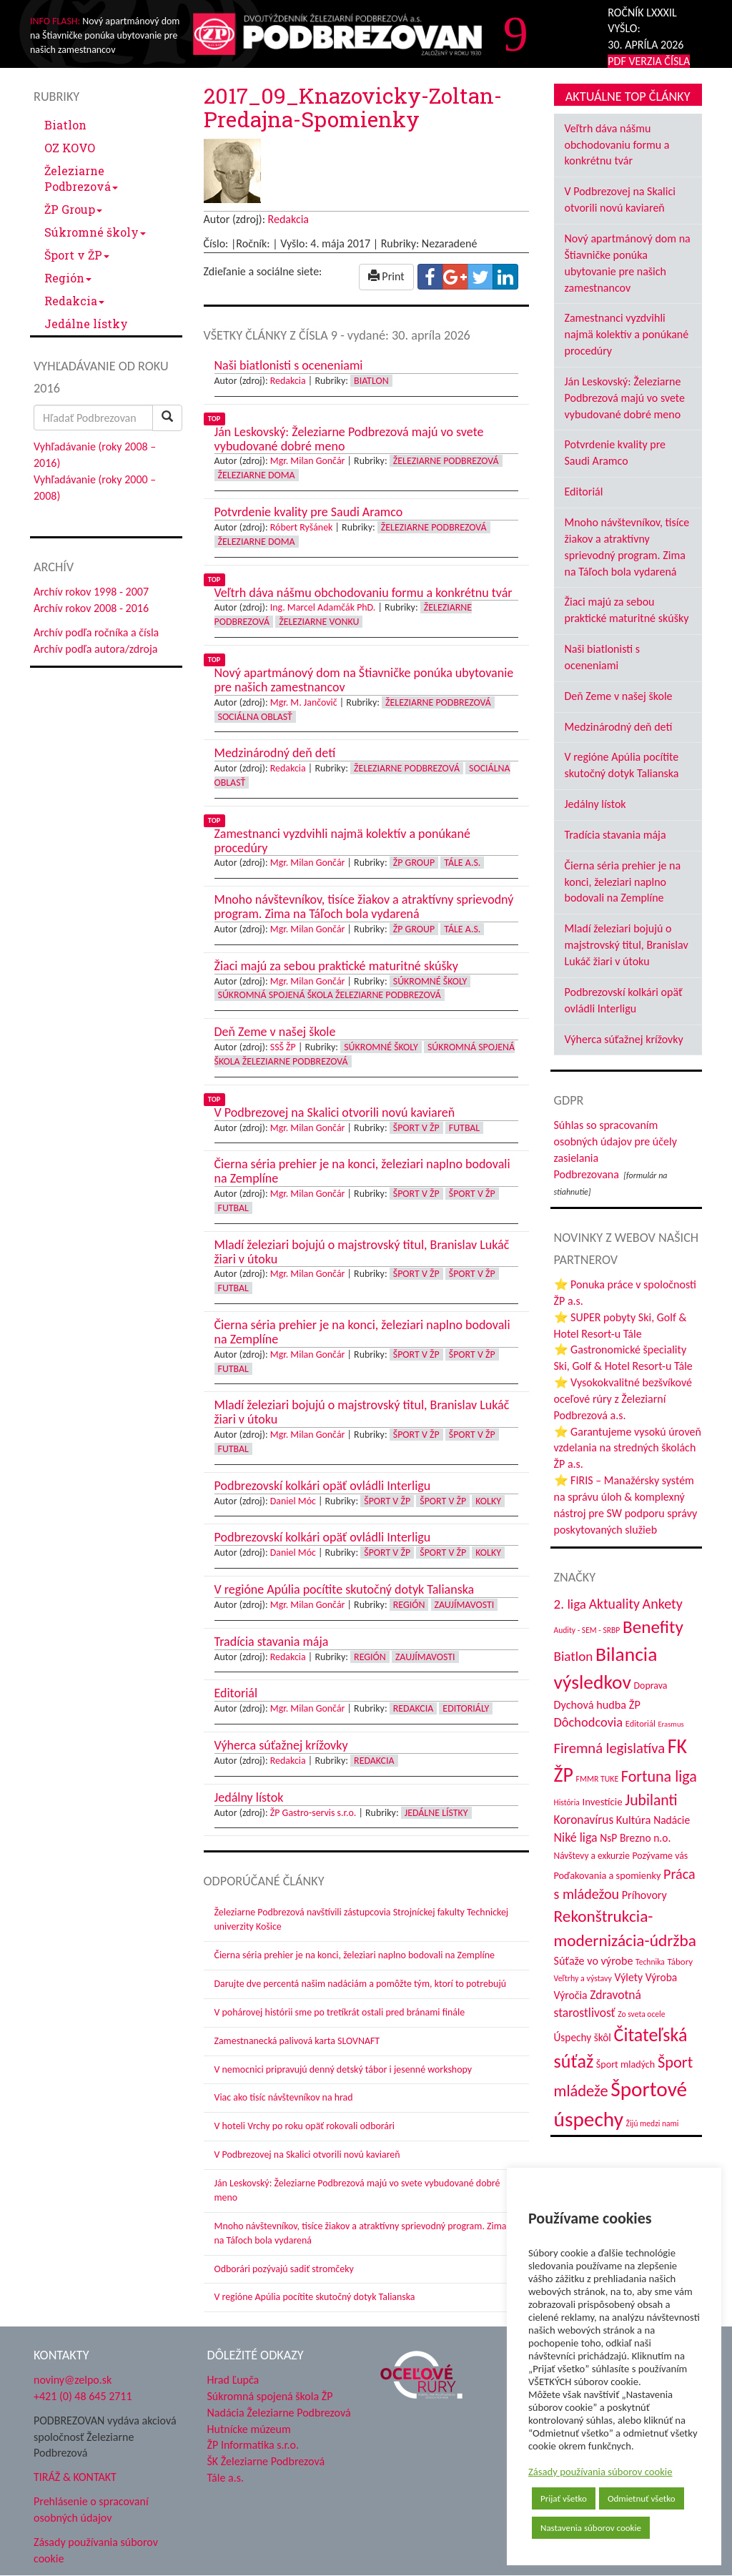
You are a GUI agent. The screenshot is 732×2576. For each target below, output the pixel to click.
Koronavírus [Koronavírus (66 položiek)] (584, 1819)
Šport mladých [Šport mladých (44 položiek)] (625, 2064)
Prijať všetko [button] (563, 2498)
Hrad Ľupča (233, 2380)
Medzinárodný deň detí (619, 727)
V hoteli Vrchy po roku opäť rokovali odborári (304, 2126)
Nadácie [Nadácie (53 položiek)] (671, 1820)
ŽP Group (73, 209)
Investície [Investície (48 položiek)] (602, 1801)
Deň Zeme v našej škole (619, 696)
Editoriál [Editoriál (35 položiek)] (640, 1723)
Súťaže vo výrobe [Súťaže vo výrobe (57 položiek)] (593, 1961)
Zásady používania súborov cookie (600, 2471)
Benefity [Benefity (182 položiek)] (653, 1627)
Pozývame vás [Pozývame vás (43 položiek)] (660, 1856)
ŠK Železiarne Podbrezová (266, 2461)
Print (386, 276)
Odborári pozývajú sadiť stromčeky (284, 2269)
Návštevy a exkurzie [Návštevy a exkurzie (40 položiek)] (592, 1856)
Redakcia (74, 300)
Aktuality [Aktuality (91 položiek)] (614, 1603)
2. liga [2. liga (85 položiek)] (570, 1604)
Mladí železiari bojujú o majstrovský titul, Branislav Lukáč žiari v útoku (626, 945)
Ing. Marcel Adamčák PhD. (323, 607)
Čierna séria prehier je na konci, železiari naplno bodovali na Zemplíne (354, 1955)
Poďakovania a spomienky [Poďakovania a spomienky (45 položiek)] (607, 1875)
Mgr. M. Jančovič (303, 702)
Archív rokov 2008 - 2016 (91, 608)
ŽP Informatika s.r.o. (253, 2445)
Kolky (488, 1501)
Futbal (464, 1128)
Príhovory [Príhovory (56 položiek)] (644, 1895)
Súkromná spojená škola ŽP (270, 2396)
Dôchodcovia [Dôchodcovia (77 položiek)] (588, 1722)
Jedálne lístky (86, 323)
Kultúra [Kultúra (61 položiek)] (633, 1819)
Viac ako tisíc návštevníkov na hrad (283, 2097)
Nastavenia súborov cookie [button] (590, 2527)
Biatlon (65, 124)
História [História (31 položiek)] (567, 1802)
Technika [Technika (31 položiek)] (650, 1962)
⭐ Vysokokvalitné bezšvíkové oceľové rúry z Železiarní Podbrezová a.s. (623, 1399)
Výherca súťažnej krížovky (624, 1039)
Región (68, 277)
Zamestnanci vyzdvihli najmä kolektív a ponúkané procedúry (627, 334)
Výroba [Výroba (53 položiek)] (662, 1977)
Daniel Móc (293, 1501)
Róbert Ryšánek (301, 527)
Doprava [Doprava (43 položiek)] (651, 1685)
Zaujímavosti (465, 1605)
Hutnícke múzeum (249, 2429)
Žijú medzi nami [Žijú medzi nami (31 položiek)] (652, 2123)
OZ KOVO (69, 147)
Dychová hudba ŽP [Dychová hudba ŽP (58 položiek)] (597, 1704)
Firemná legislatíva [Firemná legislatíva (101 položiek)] (610, 1748)
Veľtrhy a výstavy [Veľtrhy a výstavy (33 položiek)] (583, 1978)
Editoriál (584, 491)
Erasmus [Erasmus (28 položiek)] (670, 1724)
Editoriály (465, 1708)
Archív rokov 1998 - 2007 (91, 591)
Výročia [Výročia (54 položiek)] (571, 1995)
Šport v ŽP (76, 254)
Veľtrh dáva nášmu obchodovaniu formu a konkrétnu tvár (617, 145)
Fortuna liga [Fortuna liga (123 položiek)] (659, 1776)
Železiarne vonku (319, 622)
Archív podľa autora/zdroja (95, 649)
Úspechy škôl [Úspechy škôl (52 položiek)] (582, 2037)
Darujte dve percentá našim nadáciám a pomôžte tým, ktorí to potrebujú (360, 1984)
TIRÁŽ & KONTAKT (75, 2477)
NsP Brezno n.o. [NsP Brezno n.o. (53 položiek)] (635, 1838)
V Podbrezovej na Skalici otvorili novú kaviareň (307, 2154)
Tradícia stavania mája (615, 835)
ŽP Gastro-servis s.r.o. (313, 1813)
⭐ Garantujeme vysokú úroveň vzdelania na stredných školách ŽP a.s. (627, 1448)
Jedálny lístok (595, 804)
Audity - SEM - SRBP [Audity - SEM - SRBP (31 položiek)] (587, 1630)
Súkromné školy (95, 232)
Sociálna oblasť (255, 717)
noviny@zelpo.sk (73, 2380)
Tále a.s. (462, 863)
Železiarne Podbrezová (81, 178)
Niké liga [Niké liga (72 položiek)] (576, 1837)
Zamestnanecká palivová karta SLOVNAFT (297, 2041)
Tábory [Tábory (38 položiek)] (680, 1961)
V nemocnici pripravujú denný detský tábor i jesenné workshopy (343, 2069)
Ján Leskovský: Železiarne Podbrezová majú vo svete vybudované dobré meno (625, 398)
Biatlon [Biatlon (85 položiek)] (573, 1656)
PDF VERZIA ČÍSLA (649, 61)
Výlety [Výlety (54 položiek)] (629, 1977)
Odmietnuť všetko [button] (642, 2498)
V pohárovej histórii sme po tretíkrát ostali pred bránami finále (339, 2012)
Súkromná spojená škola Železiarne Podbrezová (329, 995)
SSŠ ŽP (283, 1047)
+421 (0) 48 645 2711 (83, 2396)
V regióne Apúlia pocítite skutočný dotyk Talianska (314, 2297)
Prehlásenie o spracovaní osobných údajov (91, 2509)
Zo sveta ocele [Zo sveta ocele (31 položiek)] (641, 2014)
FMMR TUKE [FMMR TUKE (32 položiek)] (597, 1779)
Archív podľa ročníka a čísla (96, 632)
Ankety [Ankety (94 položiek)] (663, 1603)
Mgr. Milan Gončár (307, 461)
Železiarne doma (256, 475)
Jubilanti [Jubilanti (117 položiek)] (651, 1800)
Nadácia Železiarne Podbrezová (279, 2412)
